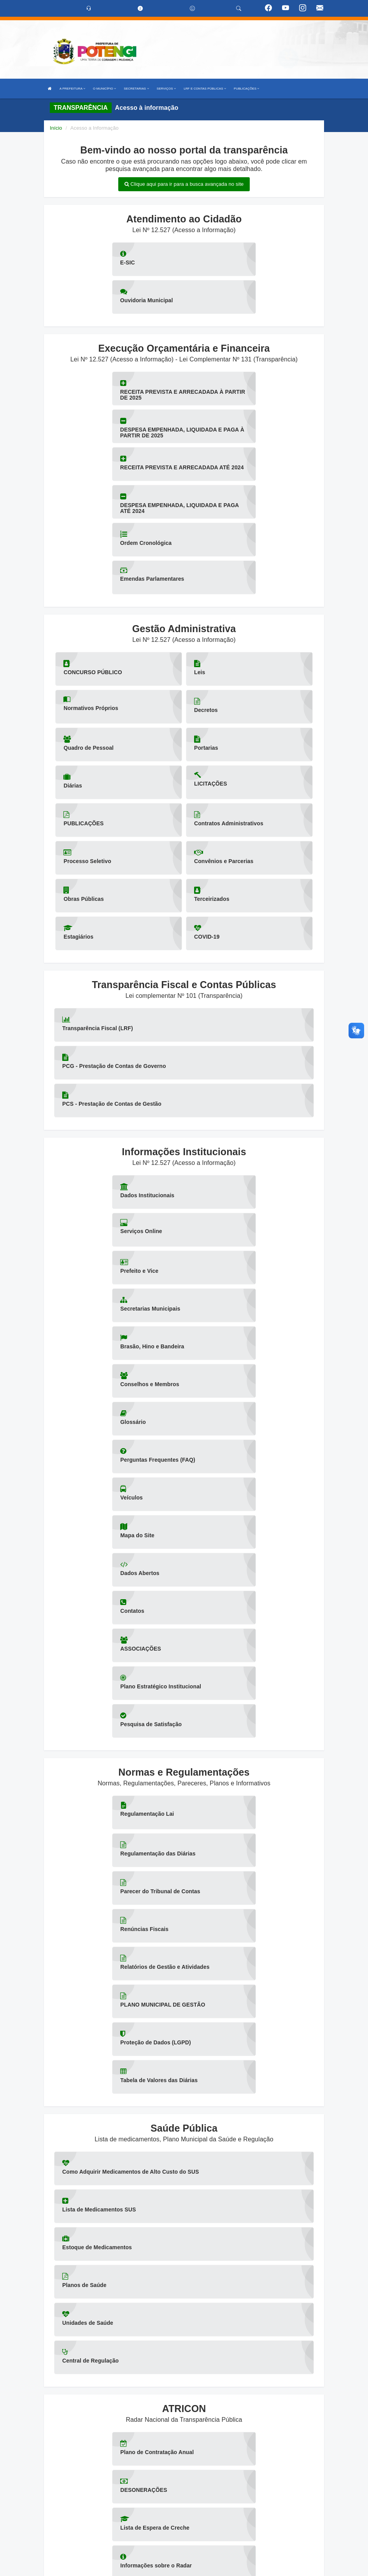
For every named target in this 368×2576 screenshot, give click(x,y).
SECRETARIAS (136, 88)
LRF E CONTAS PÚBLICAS (205, 88)
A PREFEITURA (72, 88)
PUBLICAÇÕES (246, 88)
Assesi (156, 2566)
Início (56, 128)
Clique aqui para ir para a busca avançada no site (184, 184)
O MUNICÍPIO (104, 88)
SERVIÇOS (166, 88)
